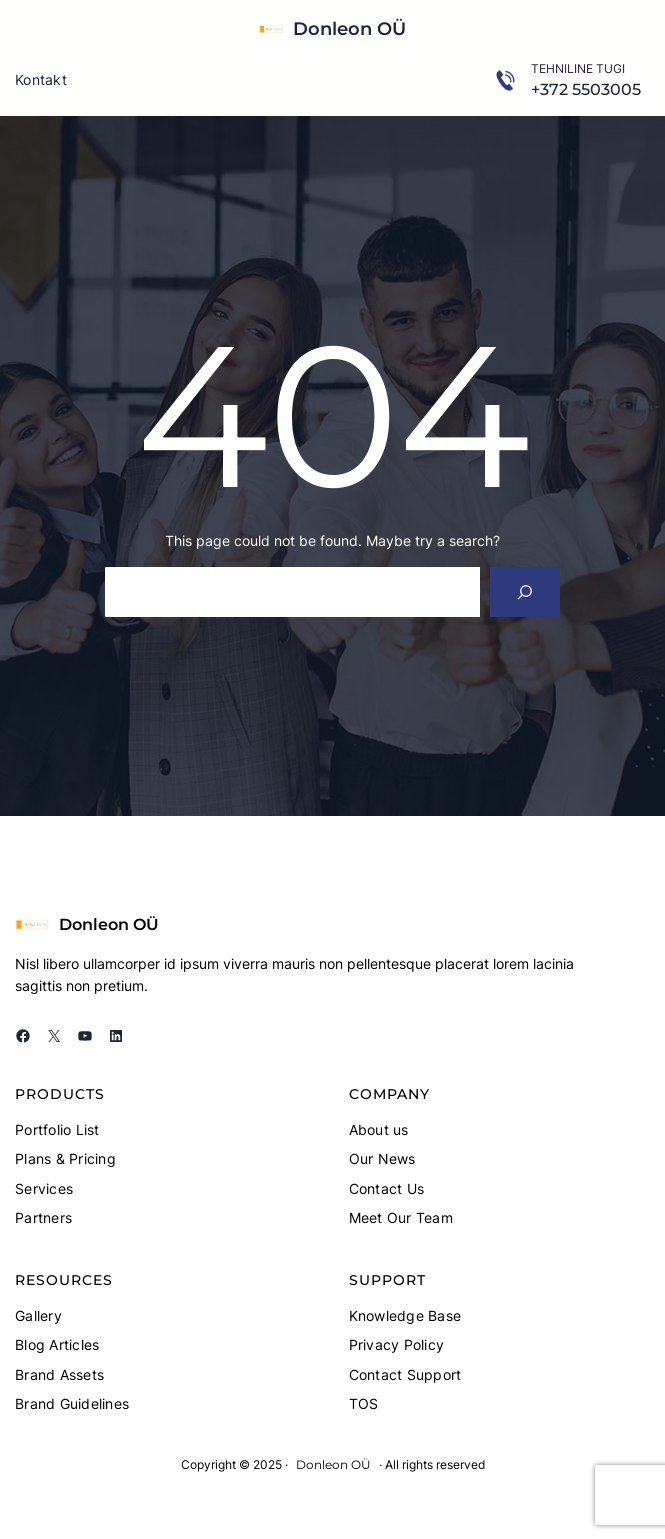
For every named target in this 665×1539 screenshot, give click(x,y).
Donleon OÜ (349, 29)
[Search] (525, 591)
